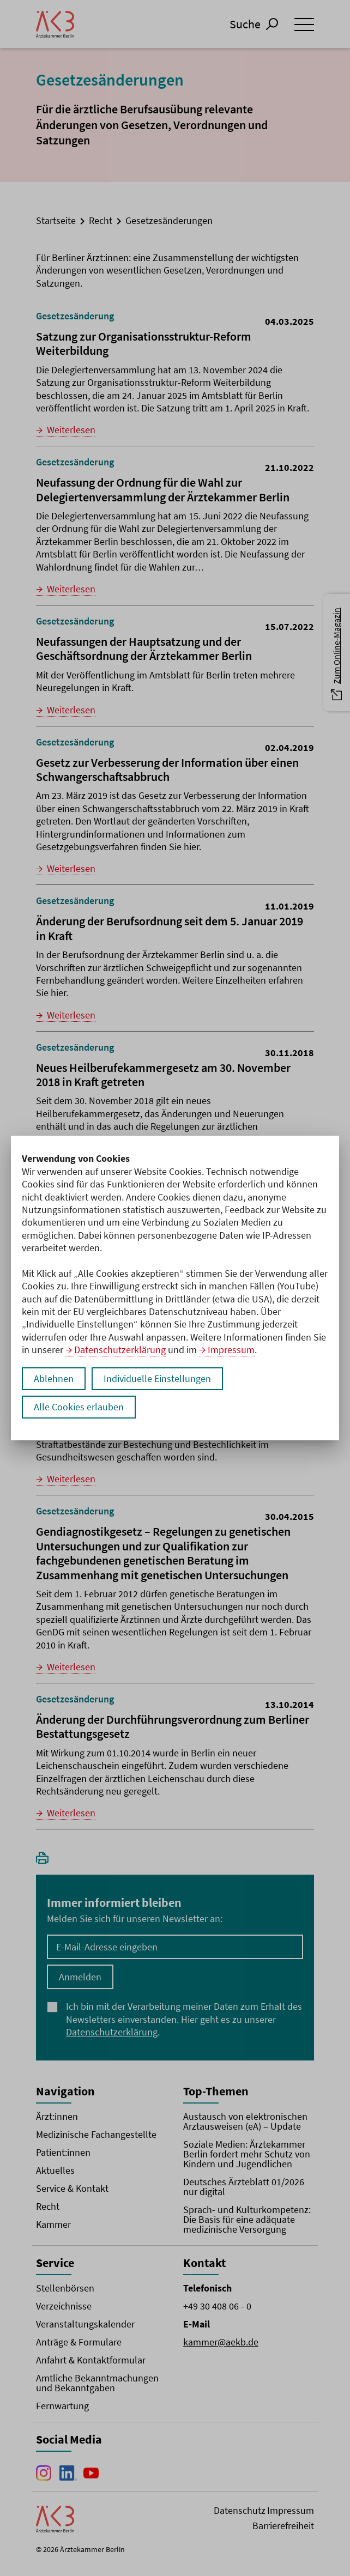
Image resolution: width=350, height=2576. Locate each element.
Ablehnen (54, 1378)
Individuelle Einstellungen (157, 1378)
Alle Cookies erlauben (79, 1407)
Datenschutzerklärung (120, 1349)
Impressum (231, 1349)
